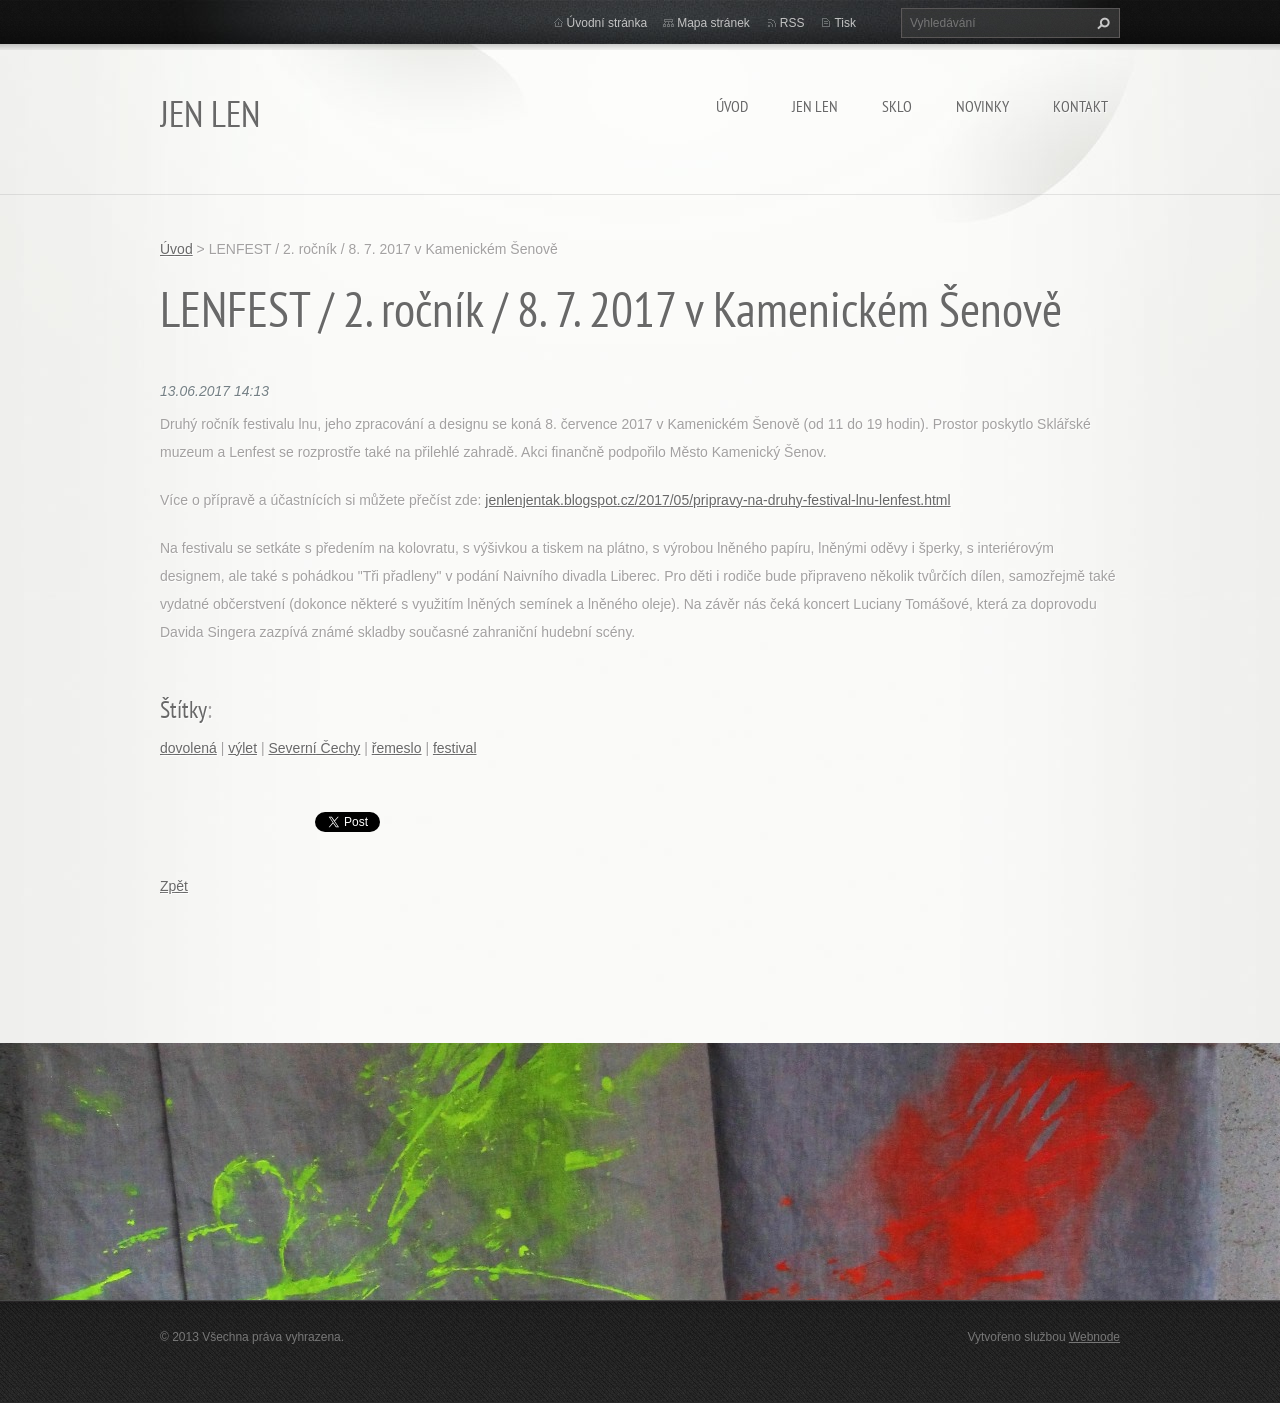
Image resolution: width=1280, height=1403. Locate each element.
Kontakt (1080, 106)
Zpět (174, 886)
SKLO (897, 106)
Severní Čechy (314, 748)
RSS (792, 23)
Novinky (982, 106)
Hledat (1101, 23)
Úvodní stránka (607, 23)
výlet (242, 748)
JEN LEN (815, 106)
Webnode (1094, 1337)
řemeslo (397, 748)
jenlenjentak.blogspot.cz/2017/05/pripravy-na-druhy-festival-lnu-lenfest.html (717, 500)
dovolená (188, 748)
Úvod (732, 106)
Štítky (183, 709)
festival (455, 748)
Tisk (845, 23)
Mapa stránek (713, 23)
